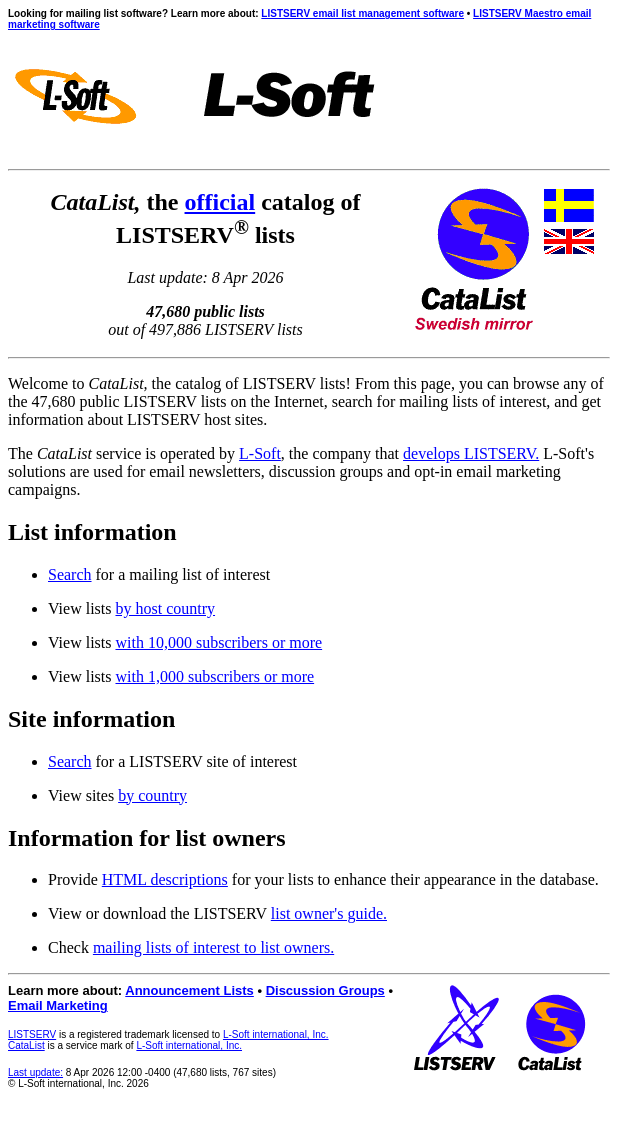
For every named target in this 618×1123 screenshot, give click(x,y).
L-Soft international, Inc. (276, 1034)
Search (70, 574)
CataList (26, 1045)
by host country (165, 608)
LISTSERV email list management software (362, 13)
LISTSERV (32, 1034)
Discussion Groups (325, 990)
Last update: (35, 1072)
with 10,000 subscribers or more (218, 642)
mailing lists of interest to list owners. (213, 947)
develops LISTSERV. (471, 453)
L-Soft (260, 453)
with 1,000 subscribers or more (214, 676)
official (220, 202)
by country (152, 795)
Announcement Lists (189, 990)
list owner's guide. (329, 913)
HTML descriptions (165, 879)
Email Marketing (58, 1005)
